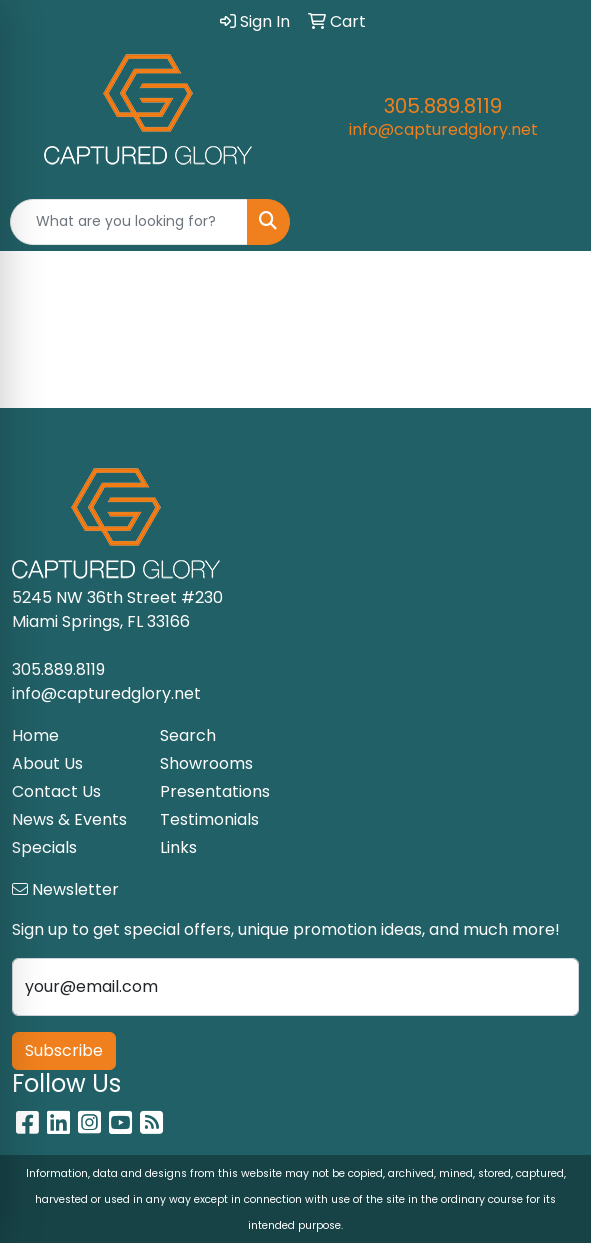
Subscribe (64, 1050)
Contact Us (56, 791)
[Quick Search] (129, 222)
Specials (44, 847)
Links (178, 847)
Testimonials (209, 819)
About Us (47, 763)
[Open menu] (551, 222)
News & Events (69, 819)
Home (35, 735)
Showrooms (206, 763)
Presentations (215, 791)
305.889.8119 (443, 106)
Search (188, 735)
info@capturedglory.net (443, 129)
